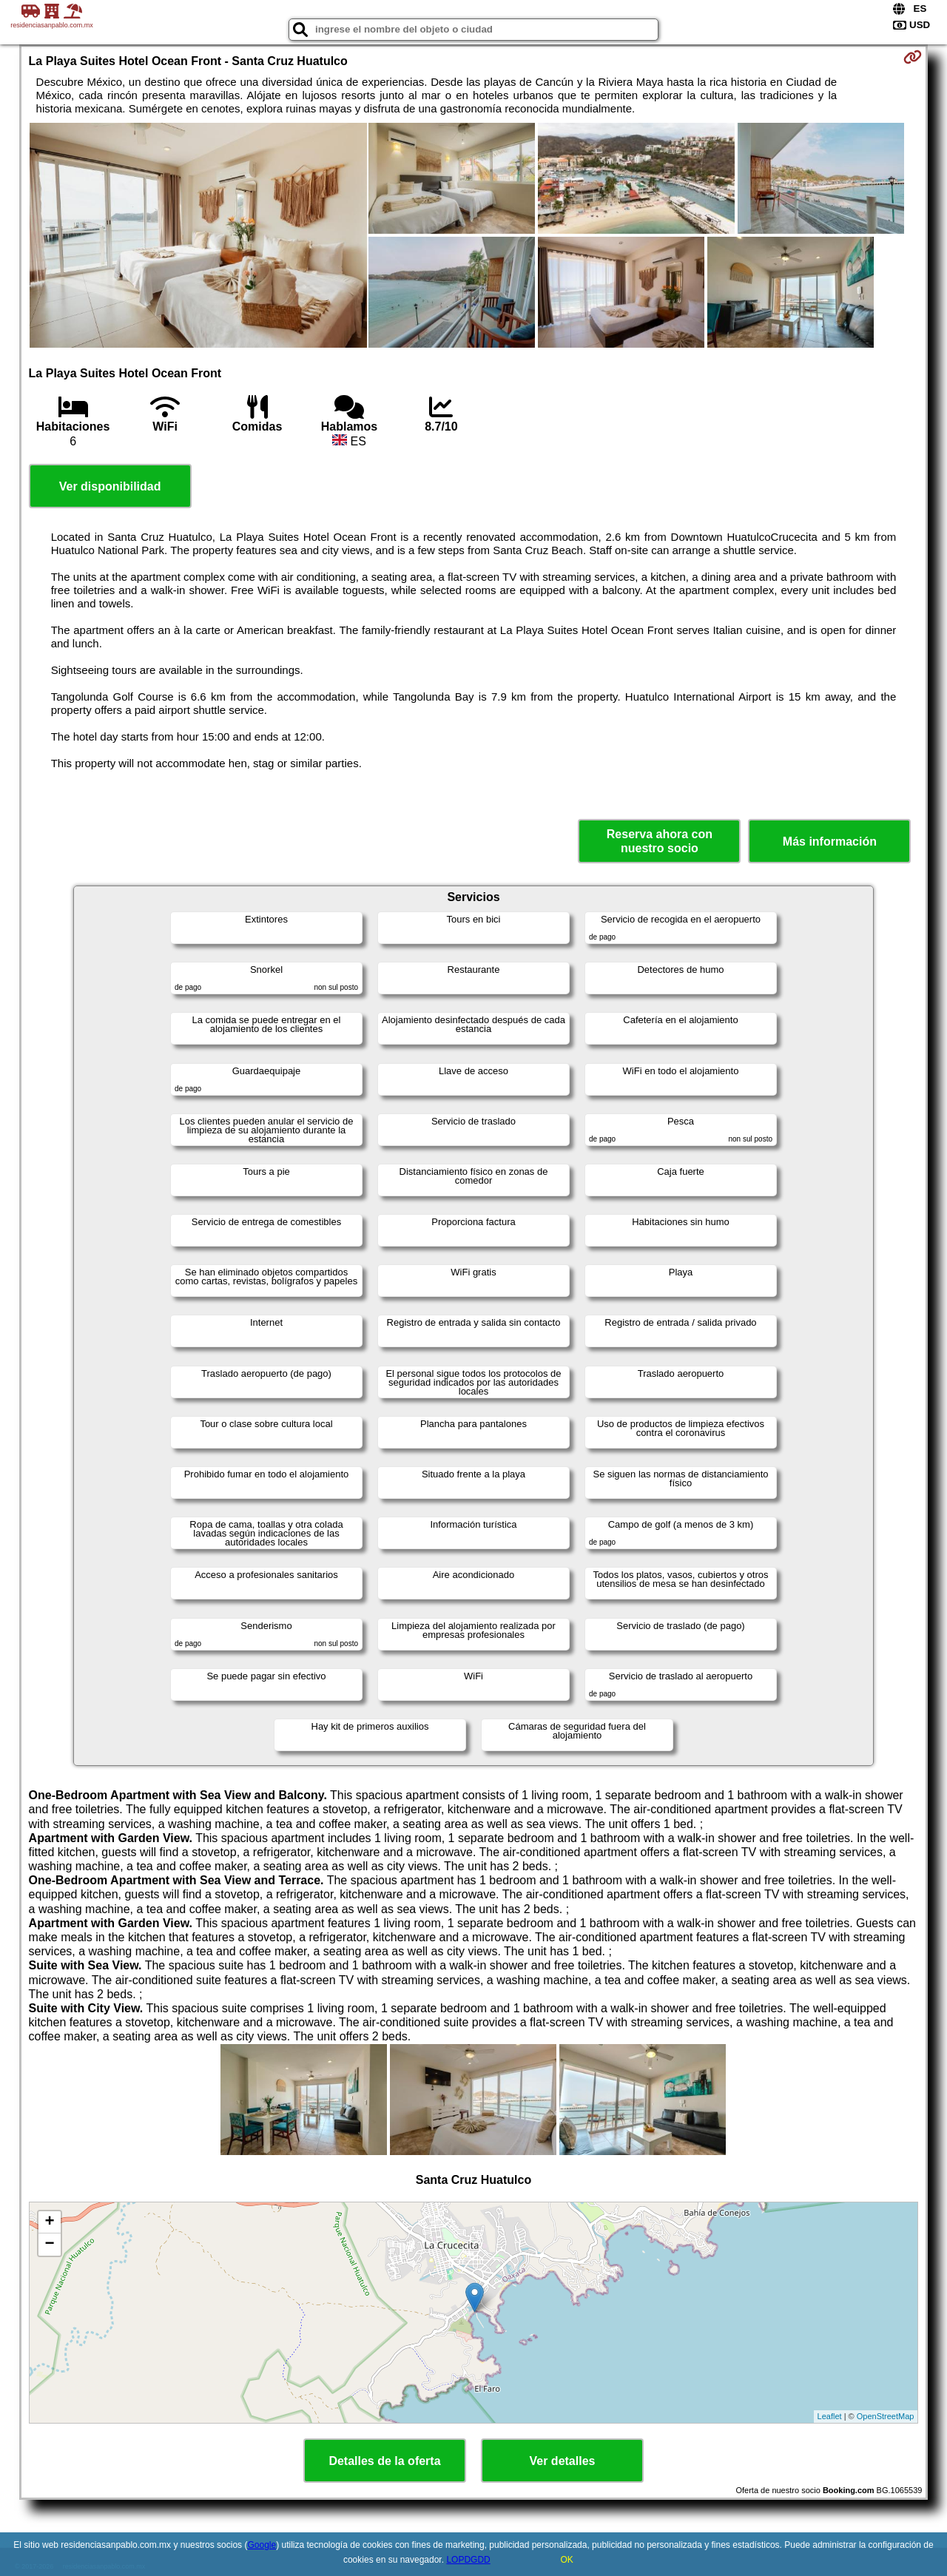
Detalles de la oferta (384, 2461)
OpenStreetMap (885, 2416)
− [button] (49, 2244)
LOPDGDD (468, 2560)
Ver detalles (563, 2461)
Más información (830, 841)
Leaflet (830, 2416)
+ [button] (49, 2222)
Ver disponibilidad (110, 486)
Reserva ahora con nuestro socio (659, 841)
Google (261, 2545)
